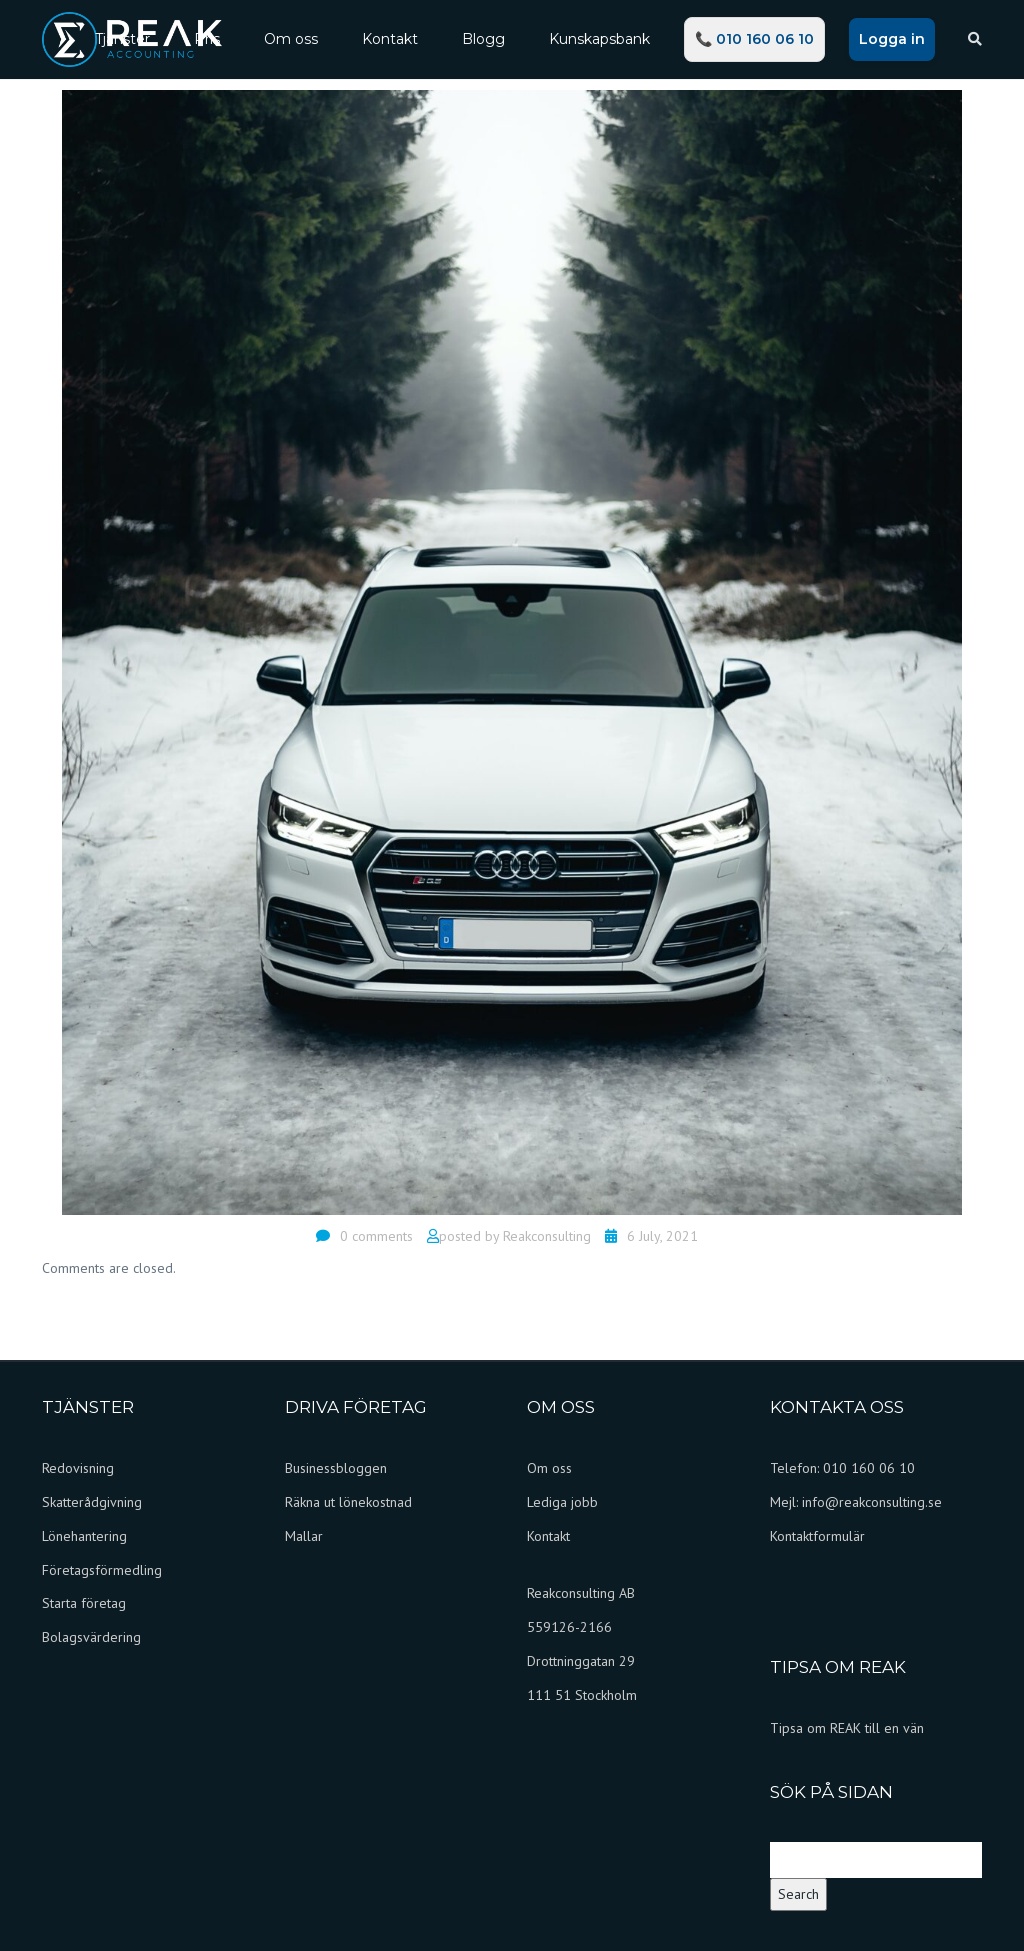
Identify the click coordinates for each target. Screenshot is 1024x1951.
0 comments (376, 1236)
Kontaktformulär (817, 1536)
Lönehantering (84, 1536)
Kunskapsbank (599, 39)
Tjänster (122, 39)
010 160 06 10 (869, 1468)
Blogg (483, 39)
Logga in (892, 39)
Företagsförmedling (102, 1570)
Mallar (304, 1536)
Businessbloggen (336, 1468)
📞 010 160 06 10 (754, 39)
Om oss (291, 39)
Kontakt (390, 39)
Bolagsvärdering (91, 1637)
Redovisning (78, 1468)
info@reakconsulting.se (872, 1502)
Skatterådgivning (92, 1502)
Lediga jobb (562, 1502)
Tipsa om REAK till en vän (847, 1728)
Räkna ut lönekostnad (348, 1502)
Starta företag (84, 1603)
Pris (207, 39)
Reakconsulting (547, 1236)
